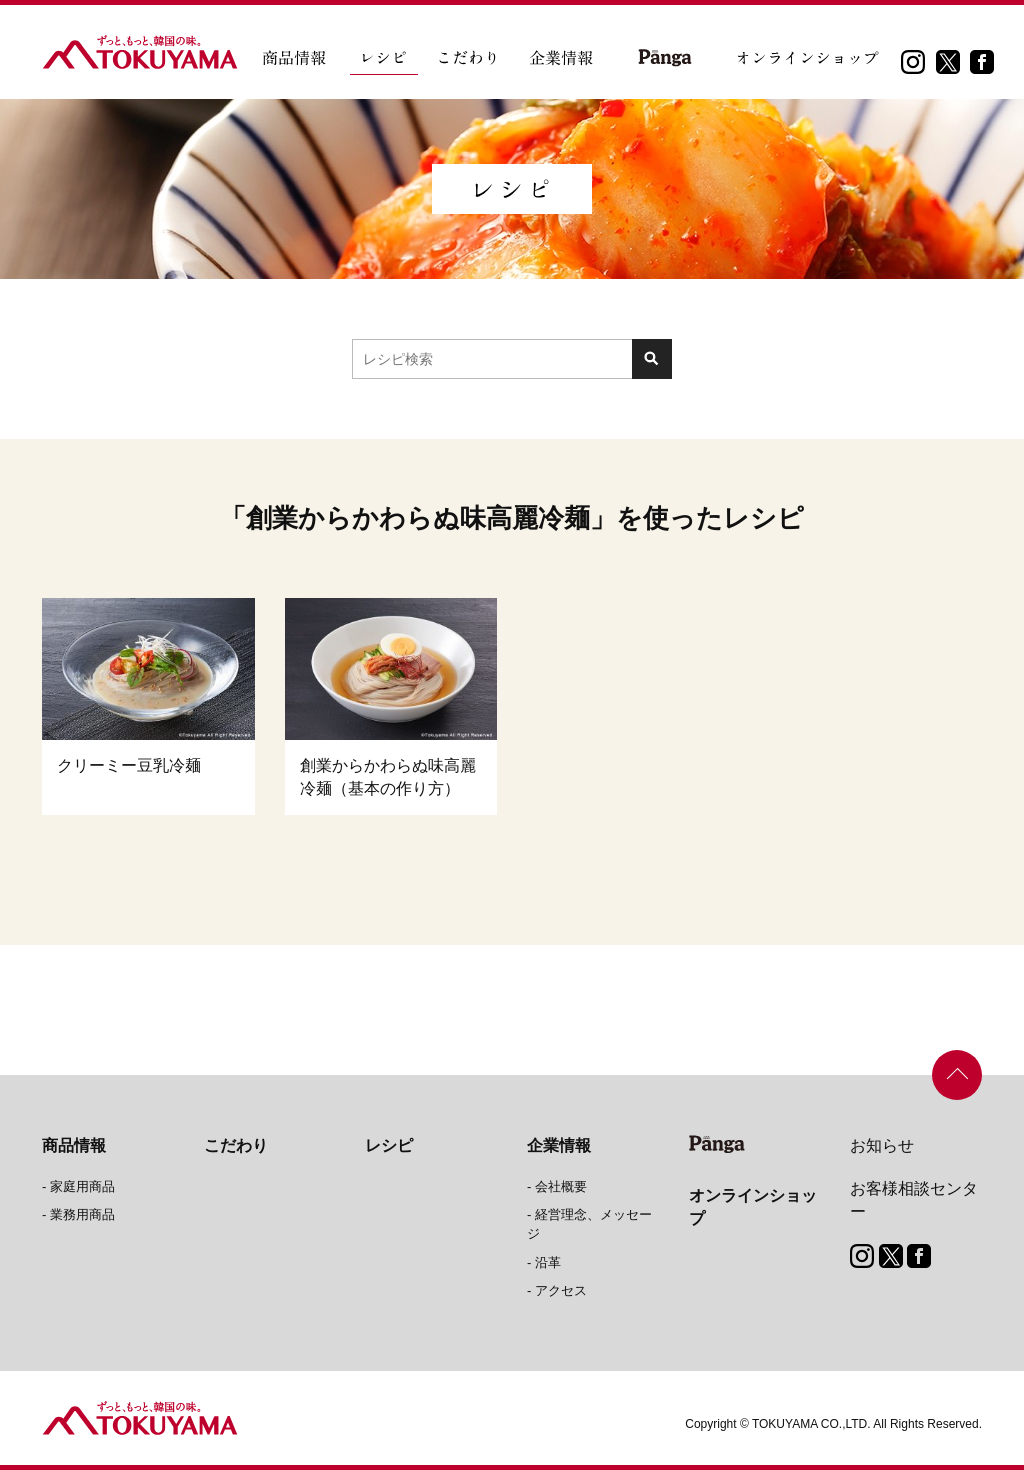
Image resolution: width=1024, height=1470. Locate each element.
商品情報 (74, 1145)
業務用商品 (82, 1214)
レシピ (389, 1145)
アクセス (561, 1290)
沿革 (548, 1262)
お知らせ (882, 1145)
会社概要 (561, 1186)
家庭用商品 (82, 1186)
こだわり (236, 1145)
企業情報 (559, 1145)
